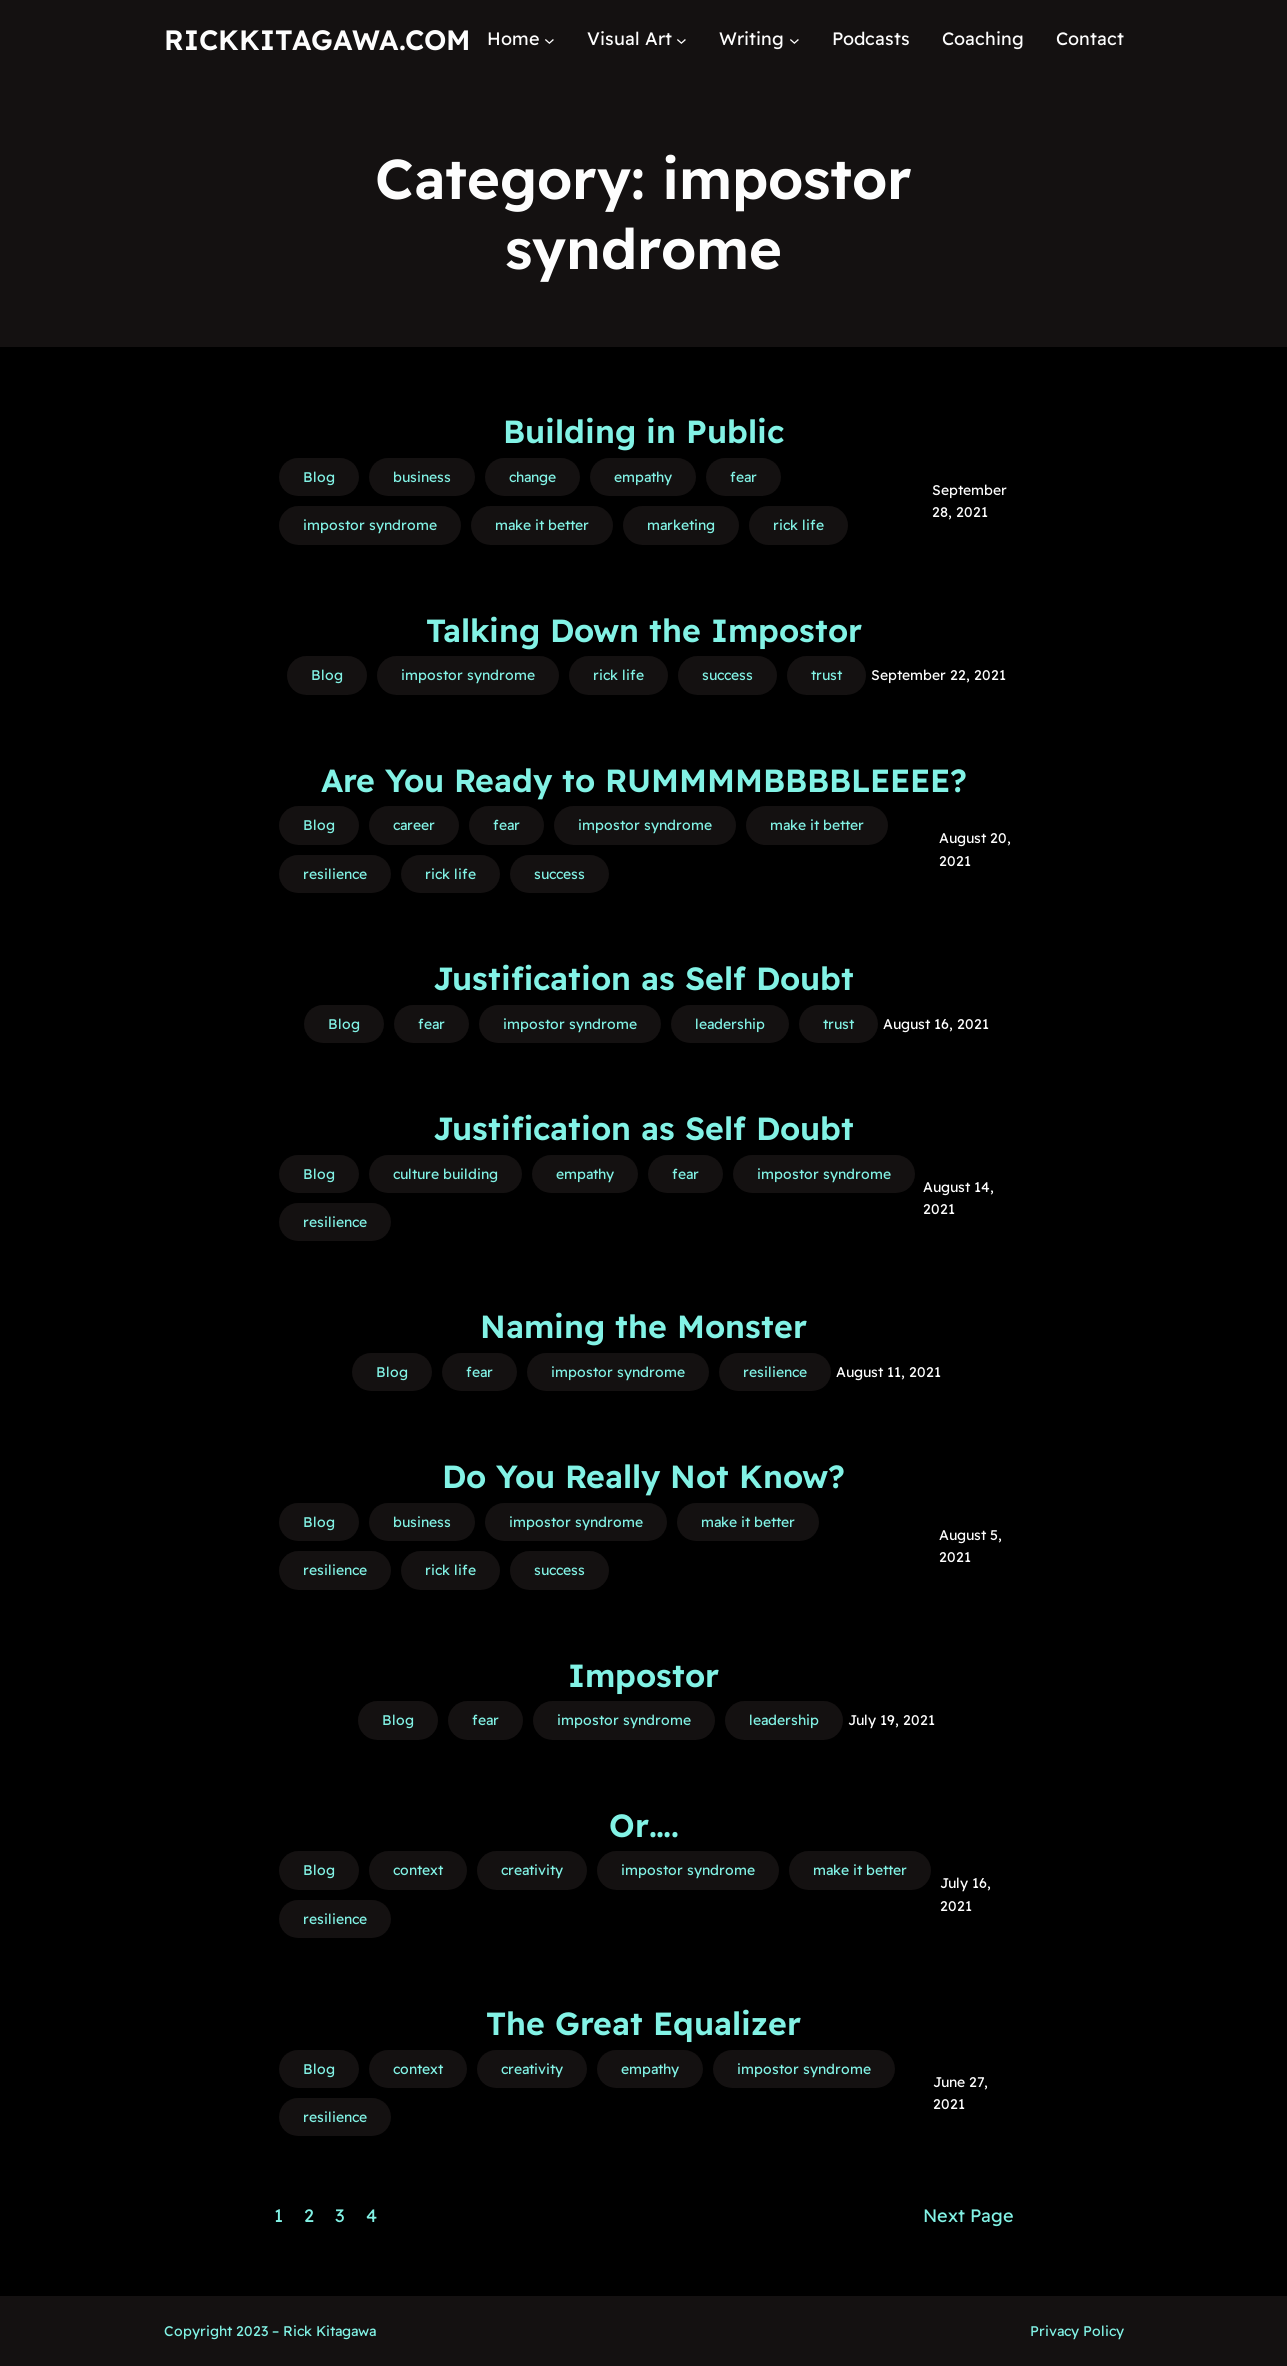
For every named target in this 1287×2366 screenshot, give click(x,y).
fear (743, 477)
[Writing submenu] (794, 39)
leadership (730, 1024)
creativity (532, 1870)
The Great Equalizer (643, 2023)
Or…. (644, 1825)
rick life (798, 525)
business (422, 477)
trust (826, 675)
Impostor (643, 1675)
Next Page (968, 2215)
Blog (319, 477)
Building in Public (643, 431)
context (418, 1870)
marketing (681, 525)
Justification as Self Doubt (643, 978)
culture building (445, 1174)
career (414, 825)
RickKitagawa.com (317, 39)
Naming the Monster (643, 1326)
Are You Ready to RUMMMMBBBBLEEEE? (644, 780)
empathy (643, 477)
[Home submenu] (549, 39)
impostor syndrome (370, 525)
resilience (335, 874)
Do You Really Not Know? (643, 1476)
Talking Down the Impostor (644, 630)
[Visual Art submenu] (681, 39)
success (727, 675)
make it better (542, 525)
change (532, 477)
